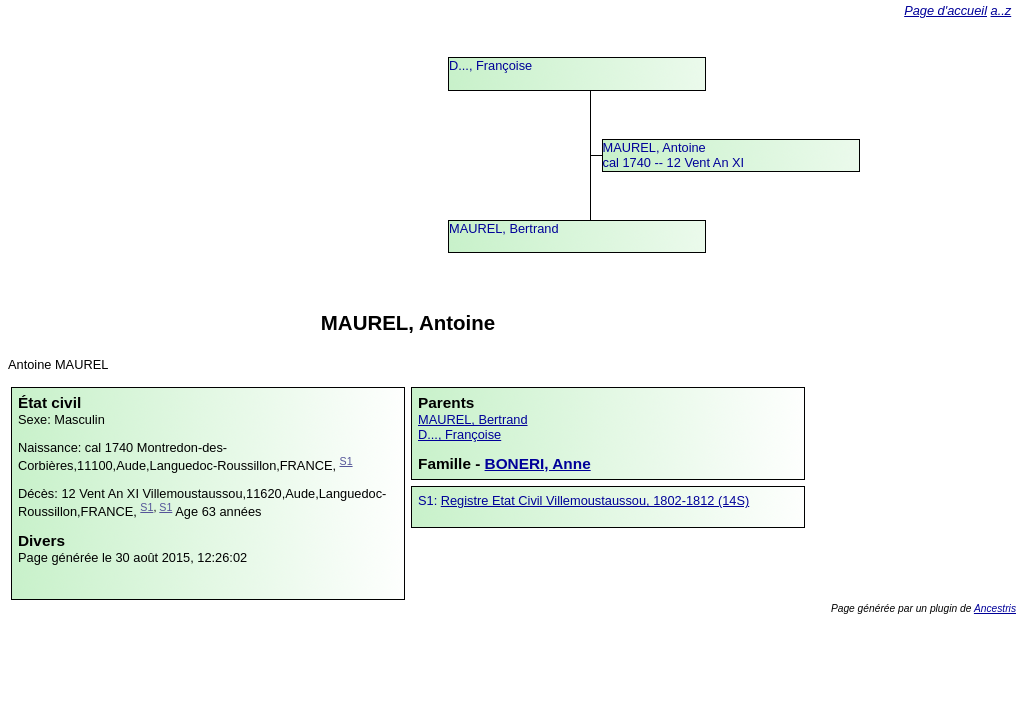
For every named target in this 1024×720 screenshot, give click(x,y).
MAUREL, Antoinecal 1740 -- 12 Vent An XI (674, 155)
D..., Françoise (490, 65)
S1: (429, 500)
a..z (1001, 10)
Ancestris (995, 608)
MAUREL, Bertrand (504, 228)
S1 (346, 461)
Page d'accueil (945, 10)
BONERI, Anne (538, 463)
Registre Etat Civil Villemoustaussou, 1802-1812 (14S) (595, 500)
